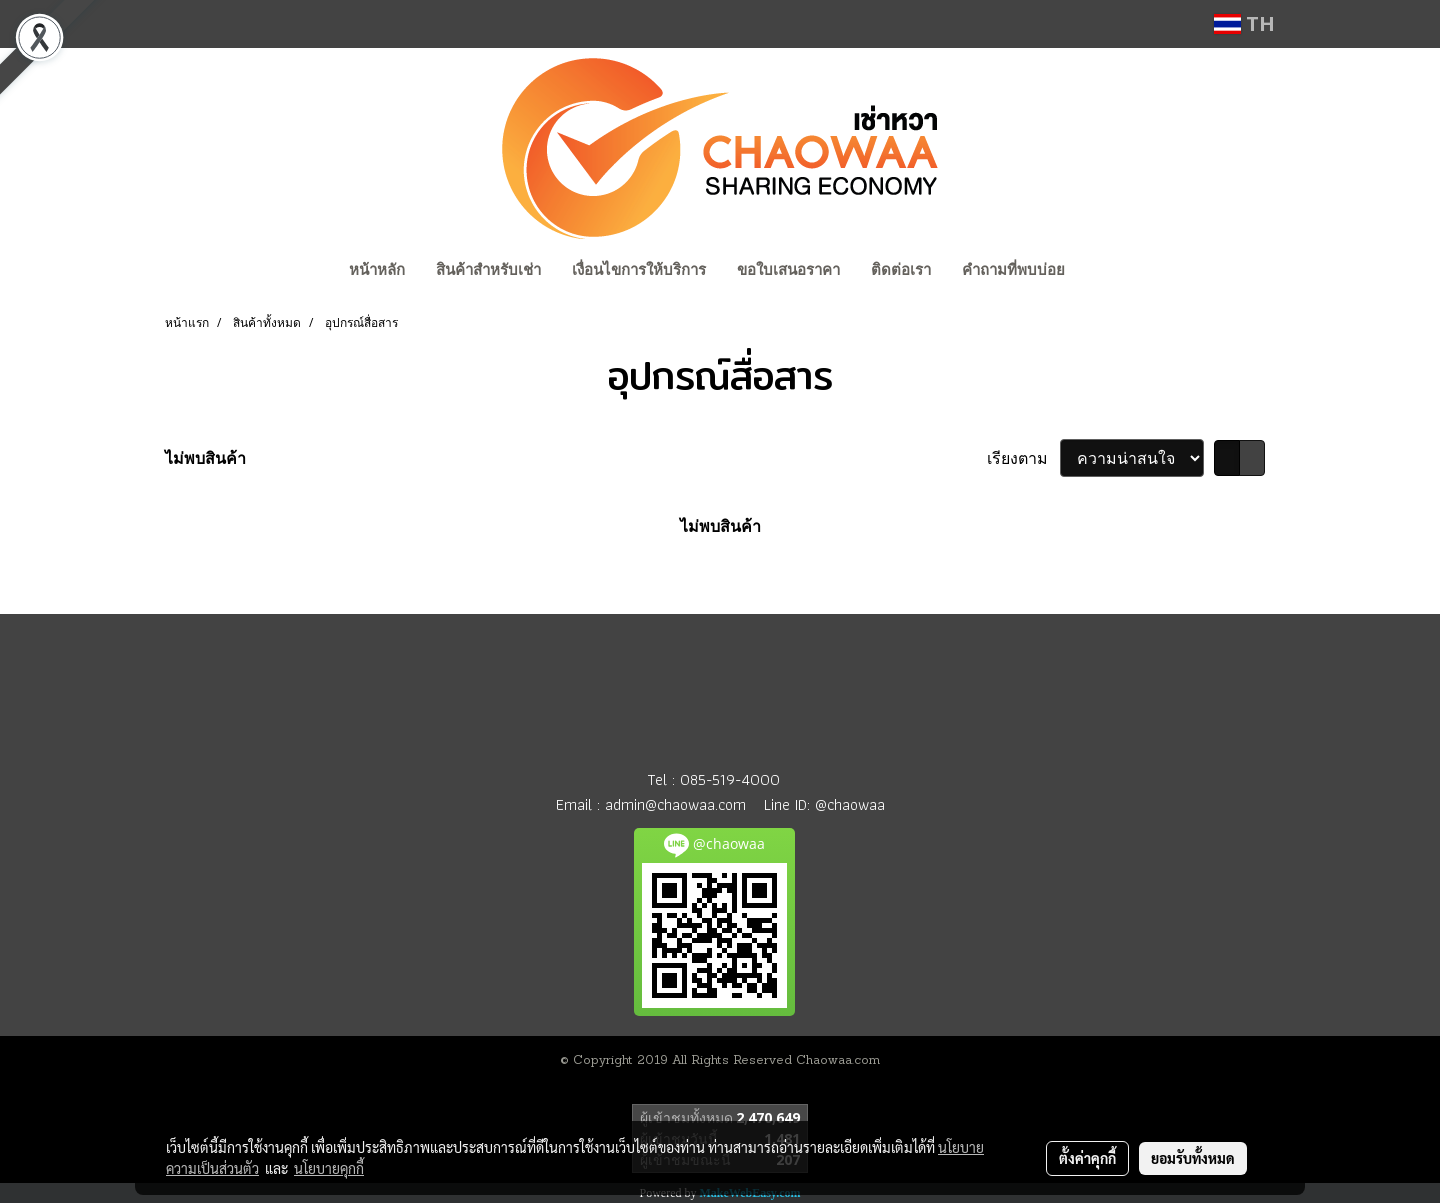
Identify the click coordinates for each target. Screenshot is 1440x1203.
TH (1244, 23)
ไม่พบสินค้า (205, 458)
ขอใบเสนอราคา (788, 270)
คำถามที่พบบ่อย (1013, 270)
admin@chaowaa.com (675, 804)
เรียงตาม (1023, 458)
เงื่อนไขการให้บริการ (639, 270)
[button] (1099, 272)
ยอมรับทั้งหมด (1193, 1158)
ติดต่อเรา (901, 270)
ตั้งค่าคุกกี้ (1087, 1158)
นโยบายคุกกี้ (329, 1168)
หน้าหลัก (377, 270)
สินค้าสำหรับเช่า (488, 270)
